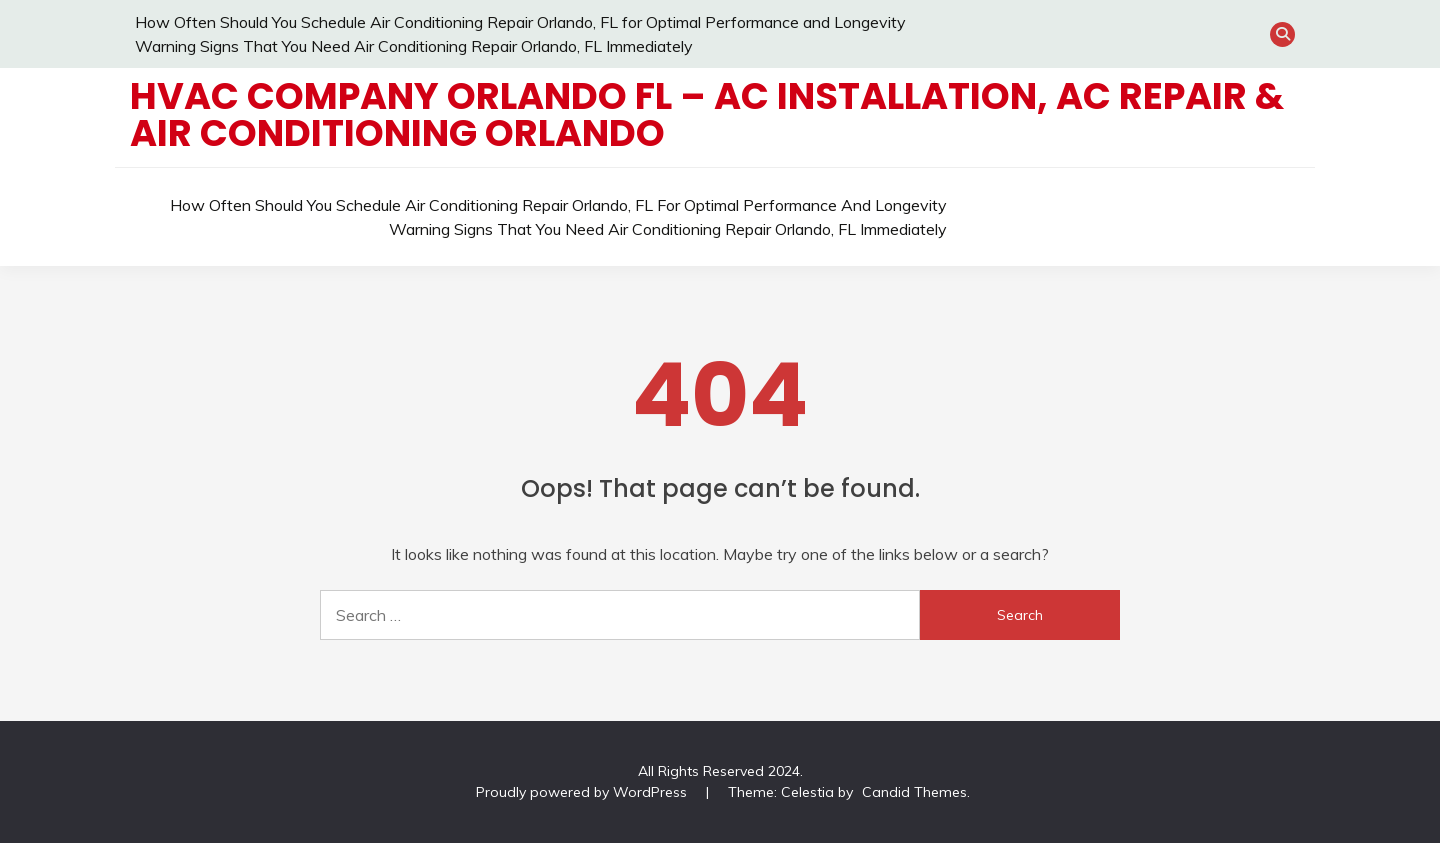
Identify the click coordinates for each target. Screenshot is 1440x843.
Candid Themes (914, 792)
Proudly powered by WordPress (583, 792)
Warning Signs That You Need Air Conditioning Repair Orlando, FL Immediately (414, 46)
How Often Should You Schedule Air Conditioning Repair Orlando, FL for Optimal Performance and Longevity (520, 22)
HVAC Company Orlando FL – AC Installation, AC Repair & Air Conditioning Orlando (707, 114)
